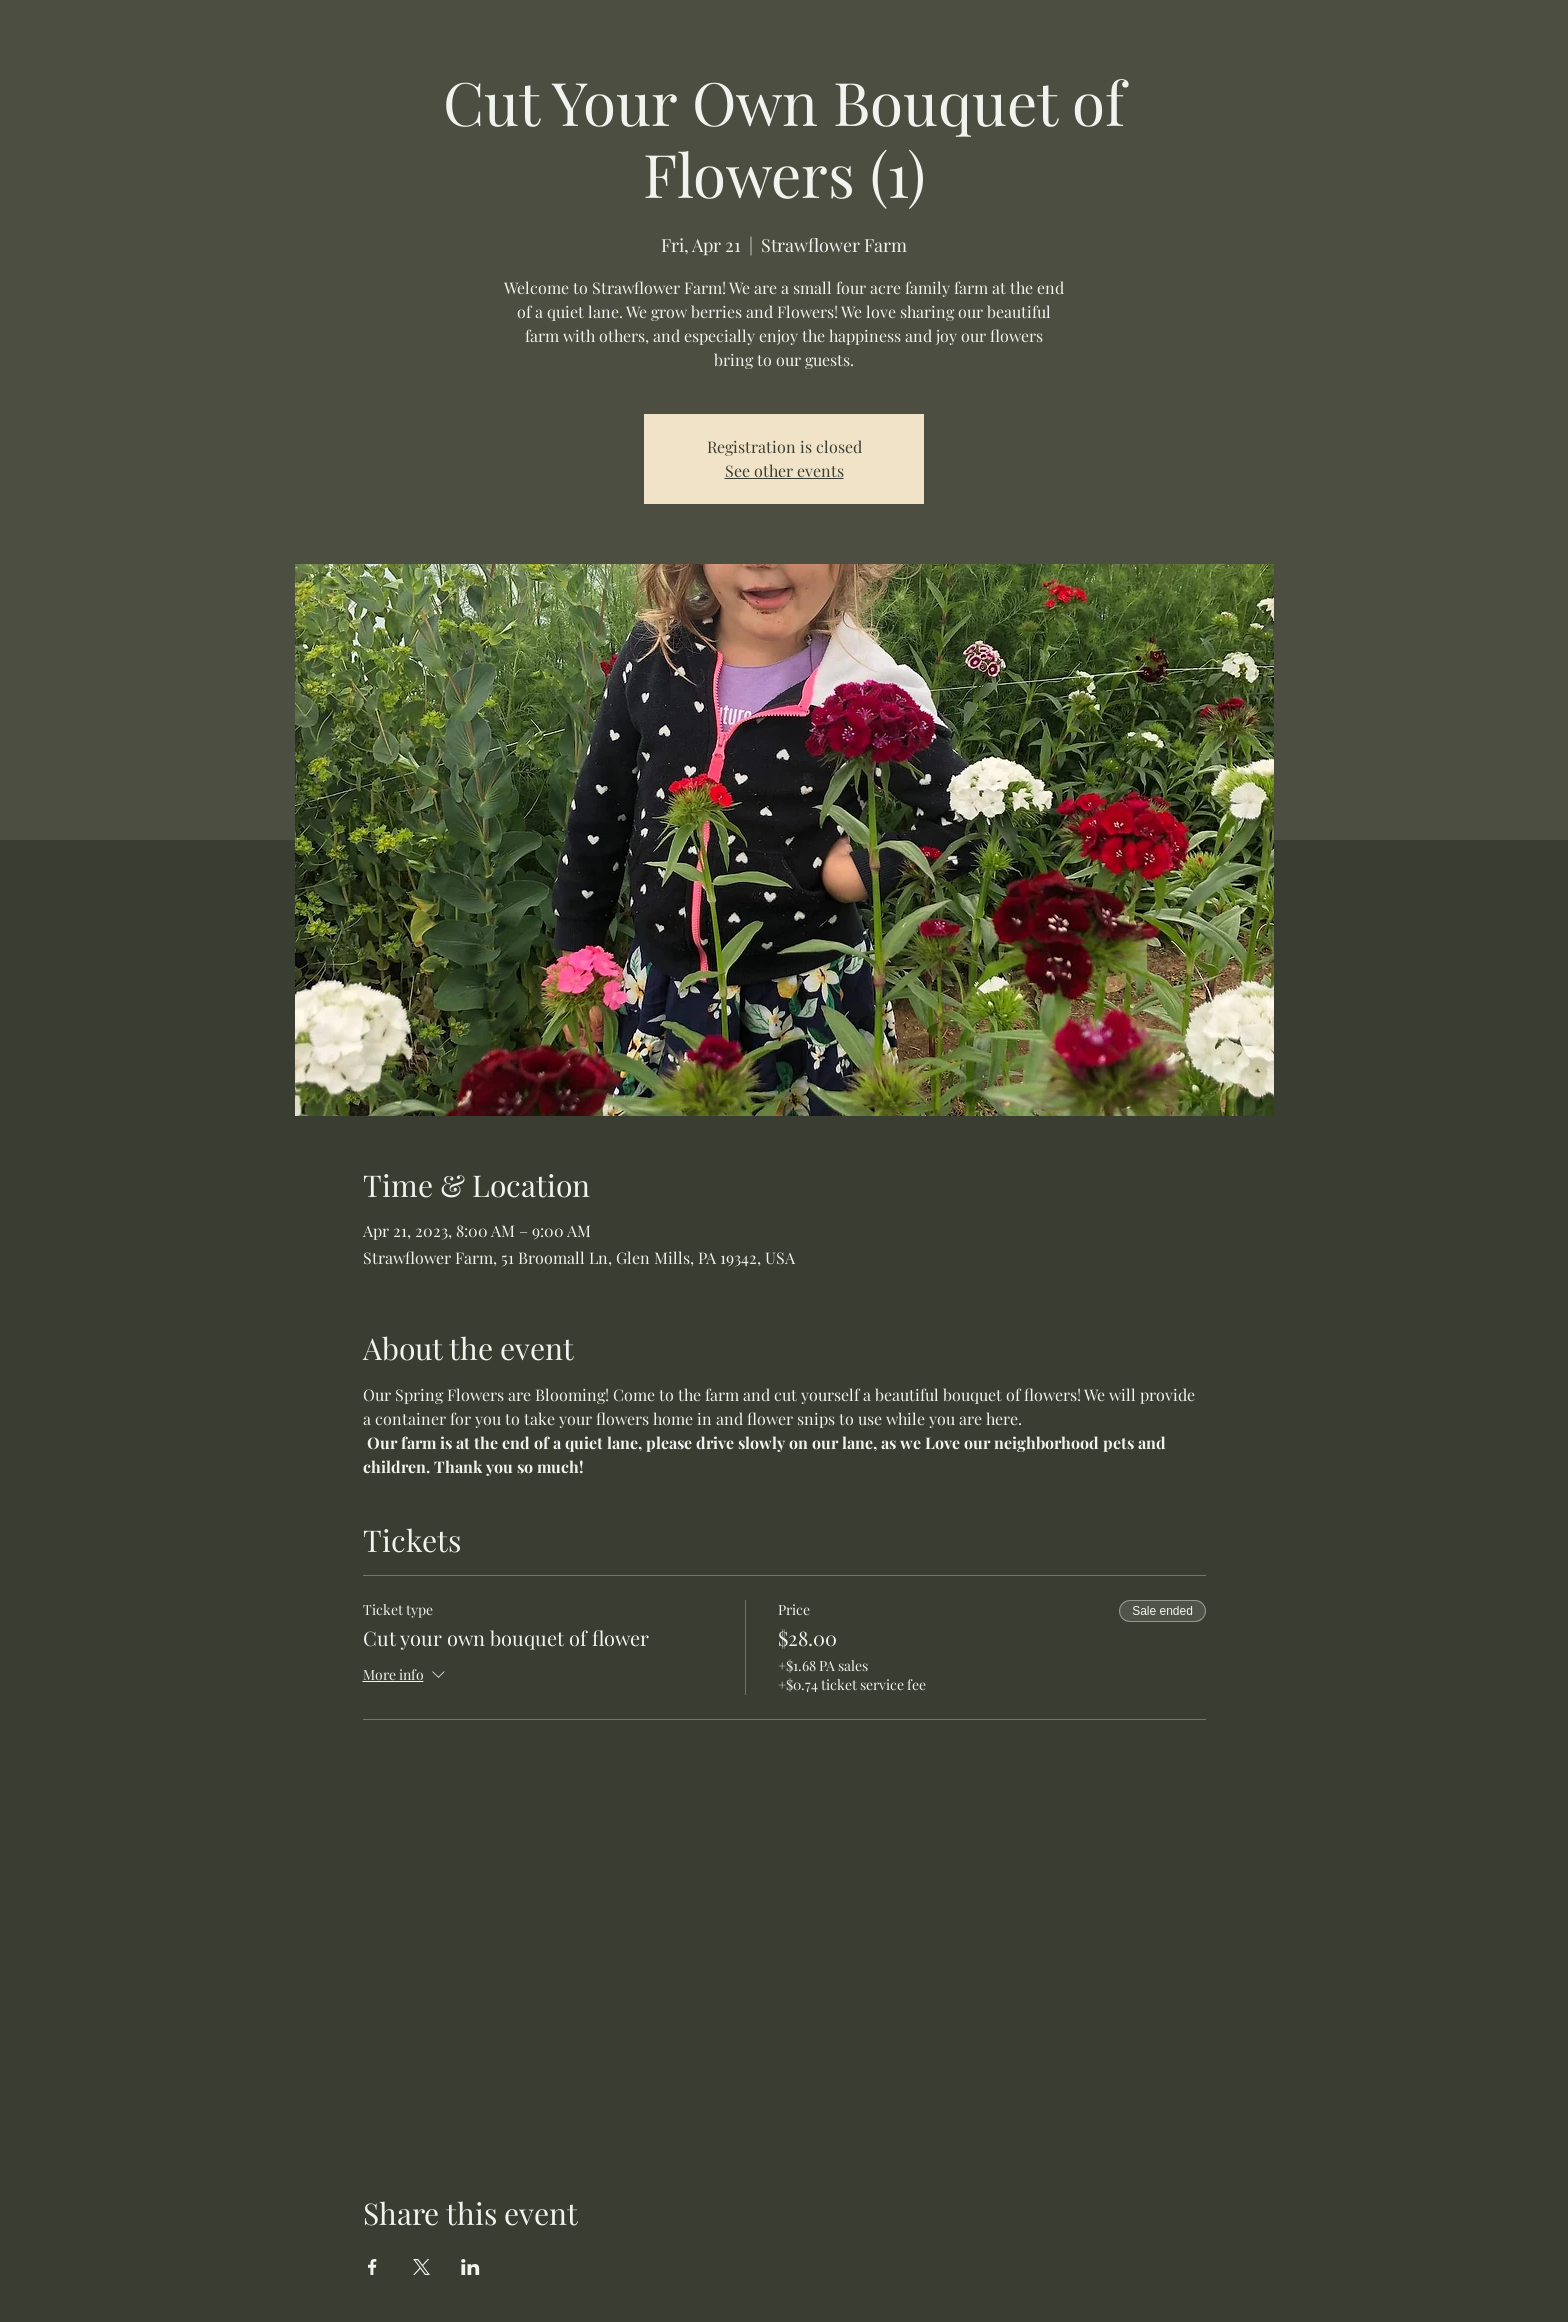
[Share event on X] (421, 2267)
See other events (784, 470)
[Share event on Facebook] (372, 2267)
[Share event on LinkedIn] (470, 2267)
